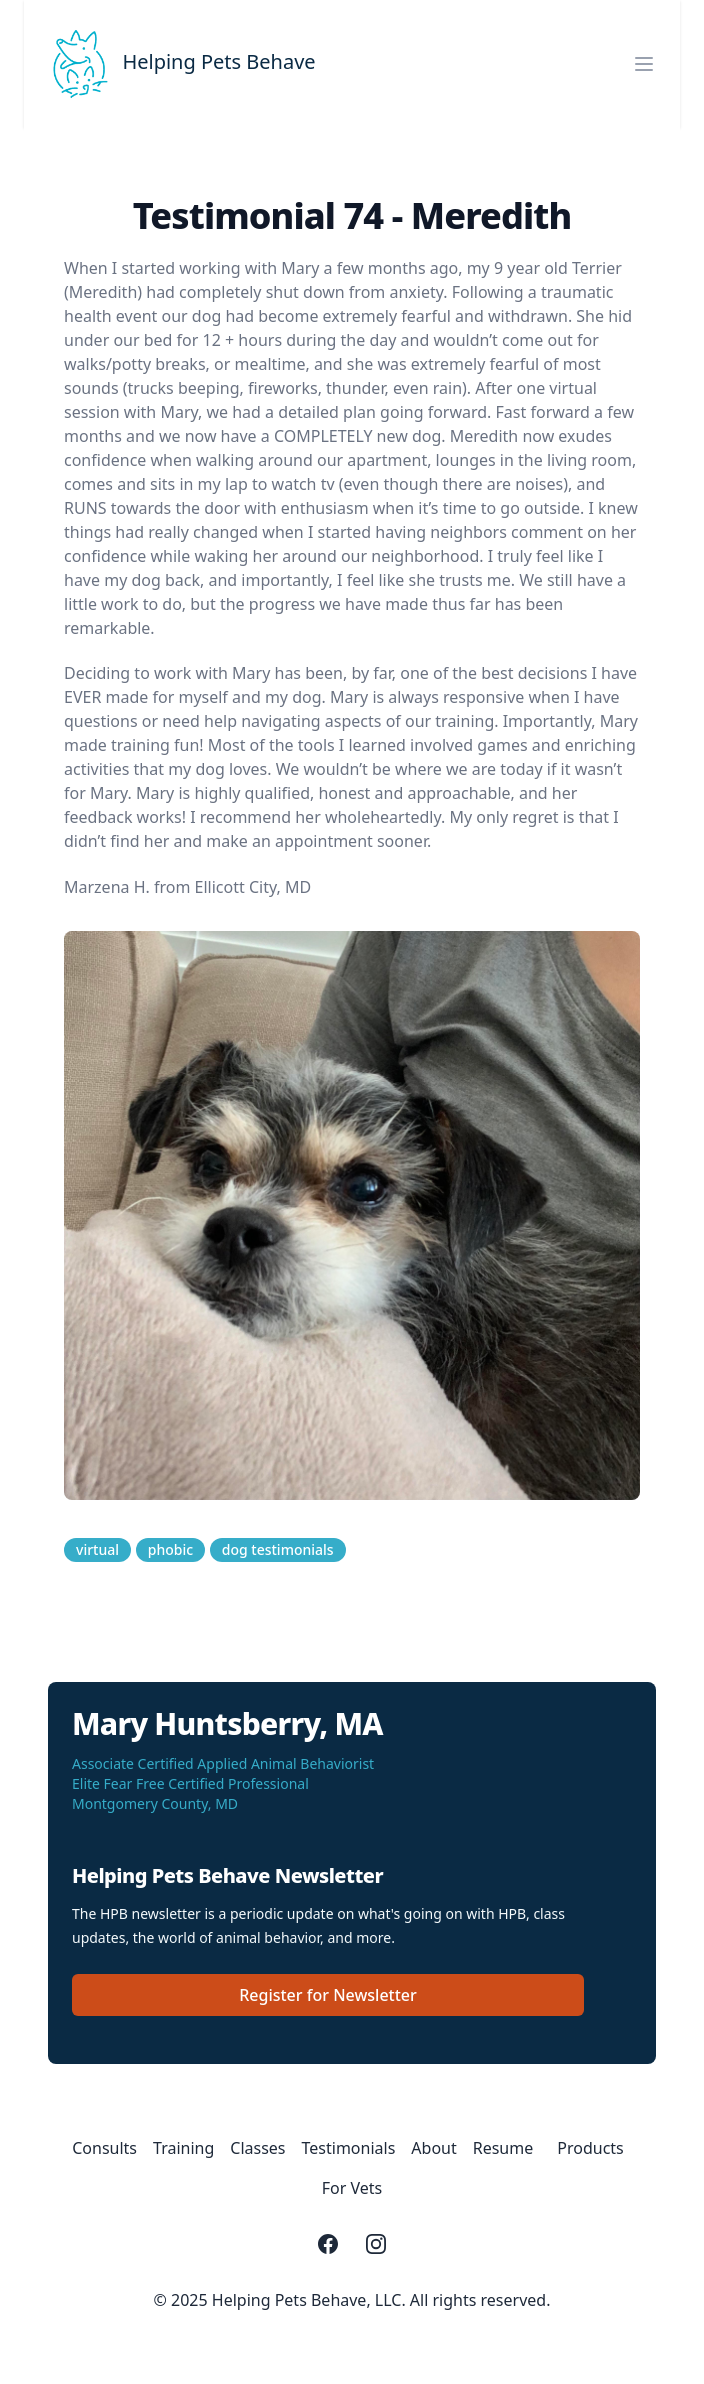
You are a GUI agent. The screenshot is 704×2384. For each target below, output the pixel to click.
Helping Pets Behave (218, 61)
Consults (104, 2148)
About (433, 2148)
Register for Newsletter (328, 1995)
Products (590, 2148)
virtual (97, 1549)
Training (183, 2148)
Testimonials (349, 2148)
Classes (257, 2148)
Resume (503, 2148)
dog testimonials (278, 1549)
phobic (170, 1549)
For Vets (352, 2188)
